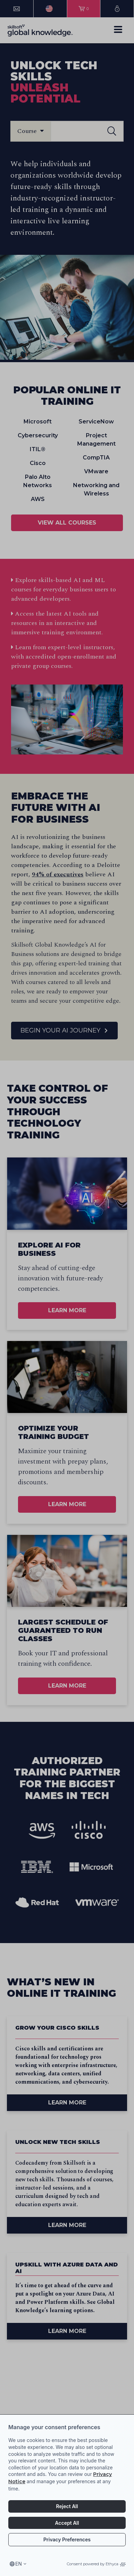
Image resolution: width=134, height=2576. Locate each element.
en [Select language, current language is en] (18, 2564)
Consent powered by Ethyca (96, 2563)
